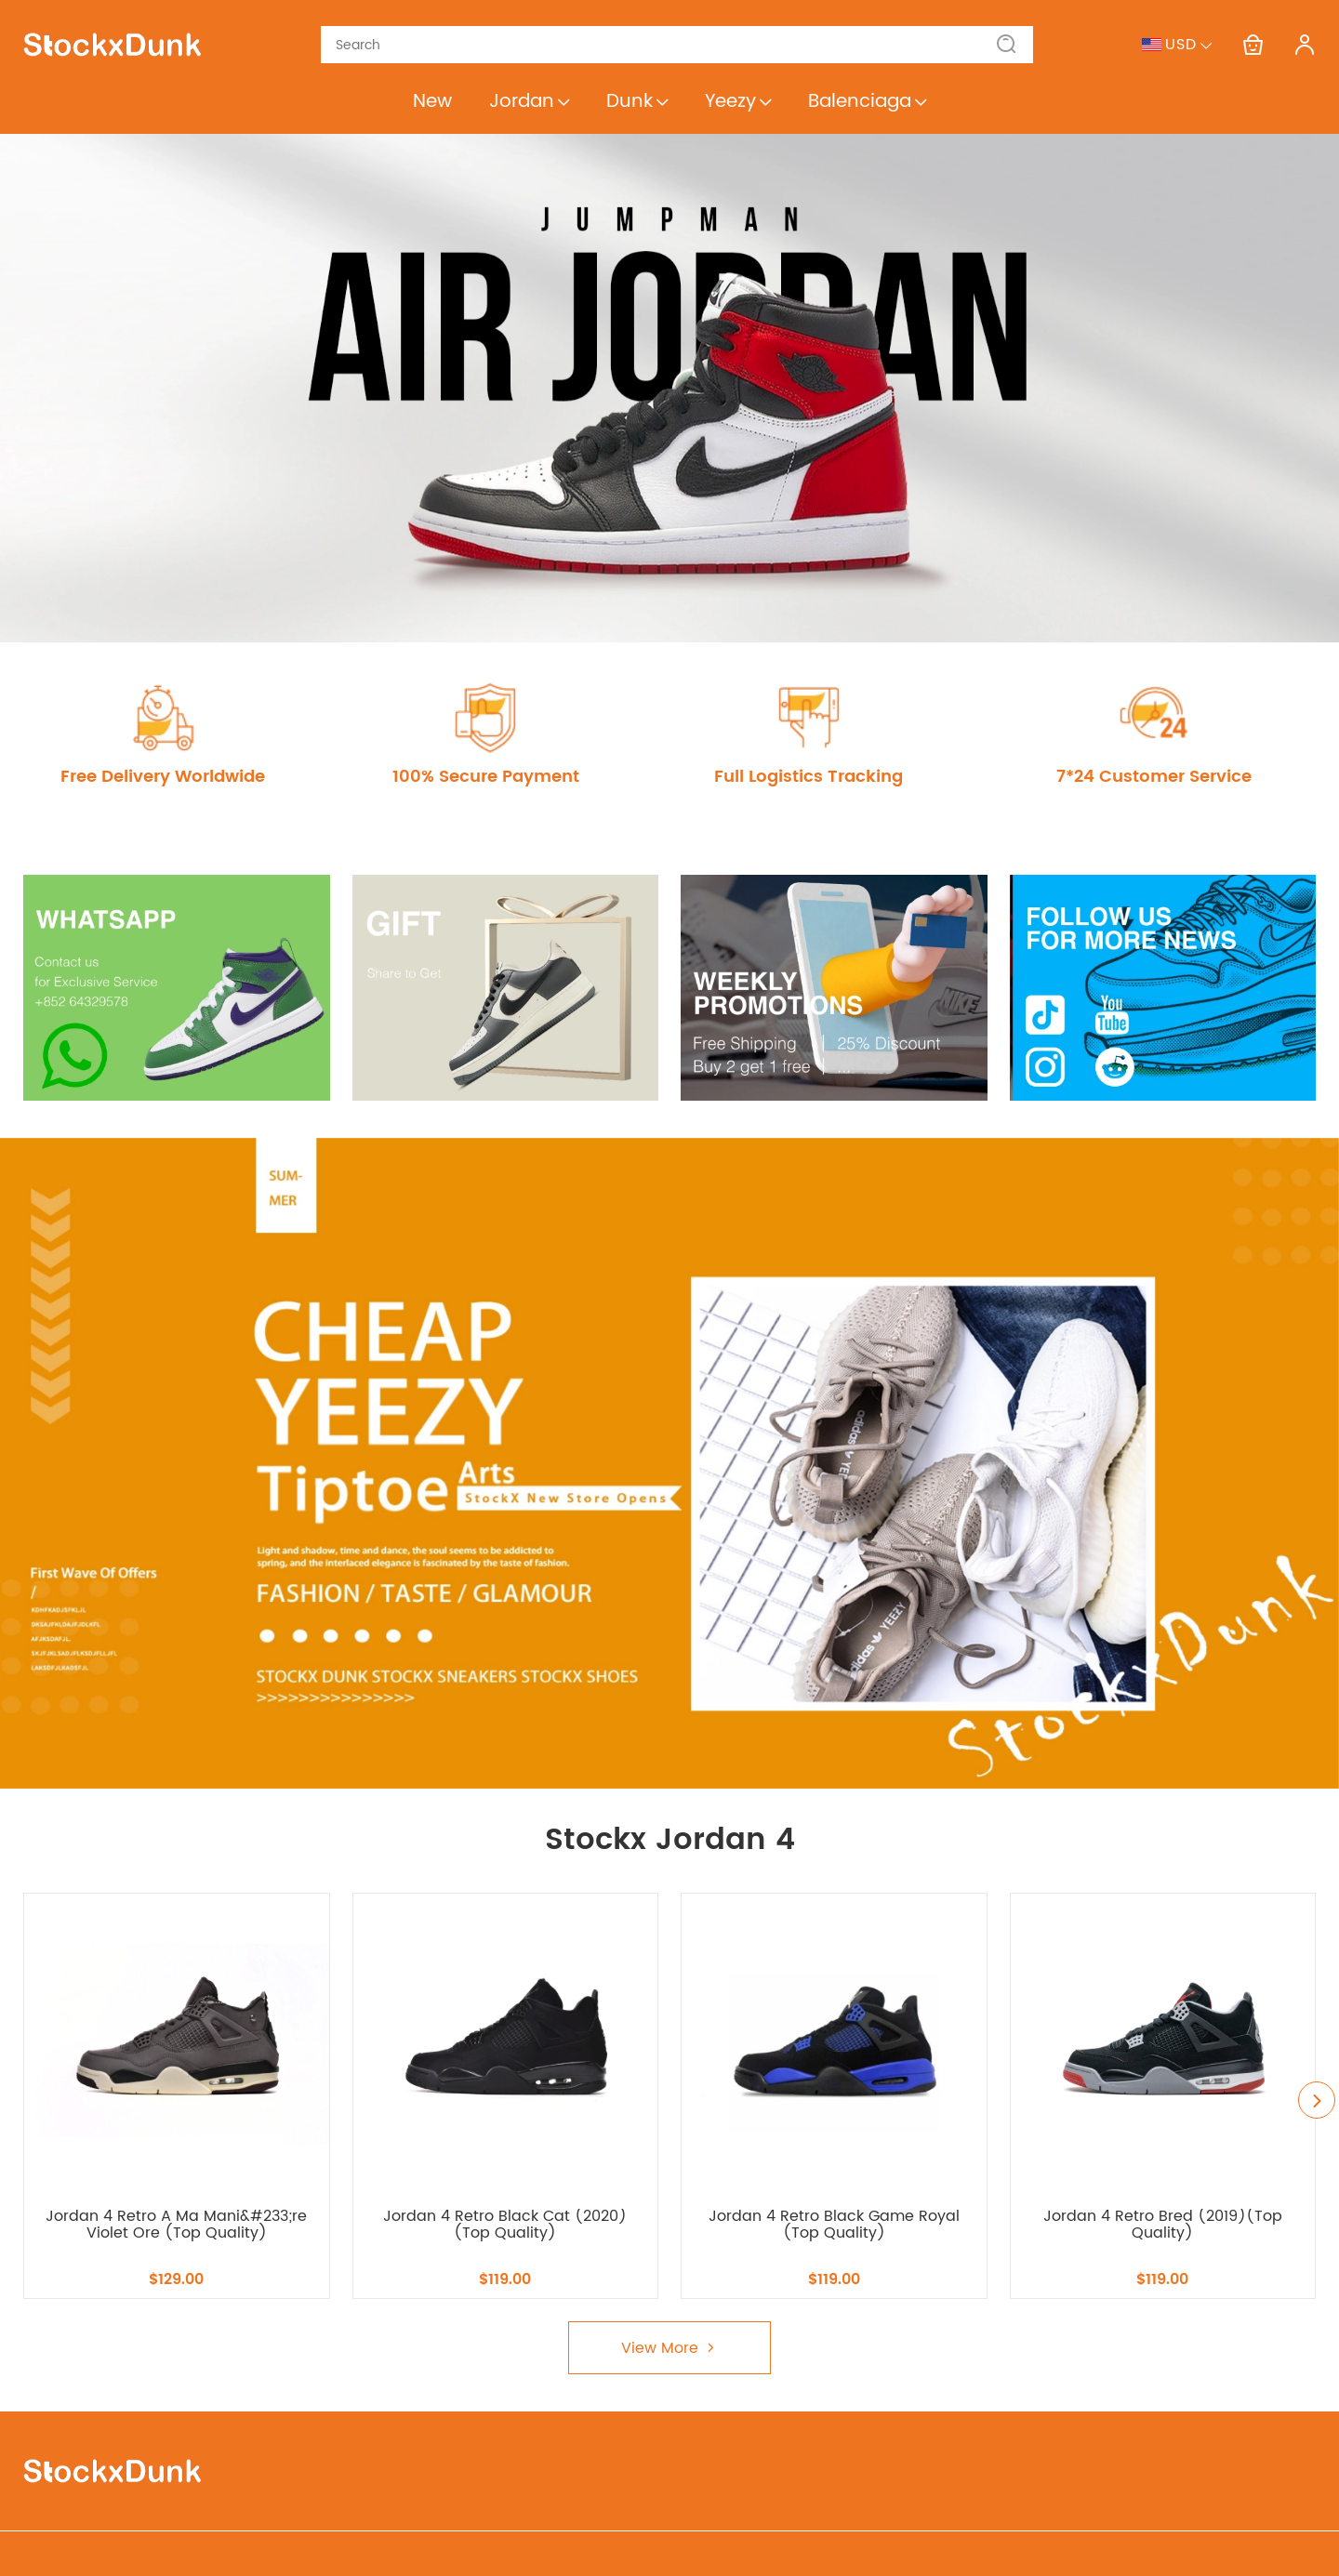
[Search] (666, 44)
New (432, 101)
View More (669, 2348)
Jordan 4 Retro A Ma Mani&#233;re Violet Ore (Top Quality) (176, 2225)
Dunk (637, 101)
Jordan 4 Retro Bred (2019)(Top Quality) (1162, 2225)
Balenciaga (867, 101)
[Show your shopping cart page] (1252, 44)
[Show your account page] (1304, 44)
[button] (1007, 44)
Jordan (529, 101)
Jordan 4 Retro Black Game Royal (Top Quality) (834, 2225)
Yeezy (738, 101)
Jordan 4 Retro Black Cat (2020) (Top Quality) (505, 2225)
